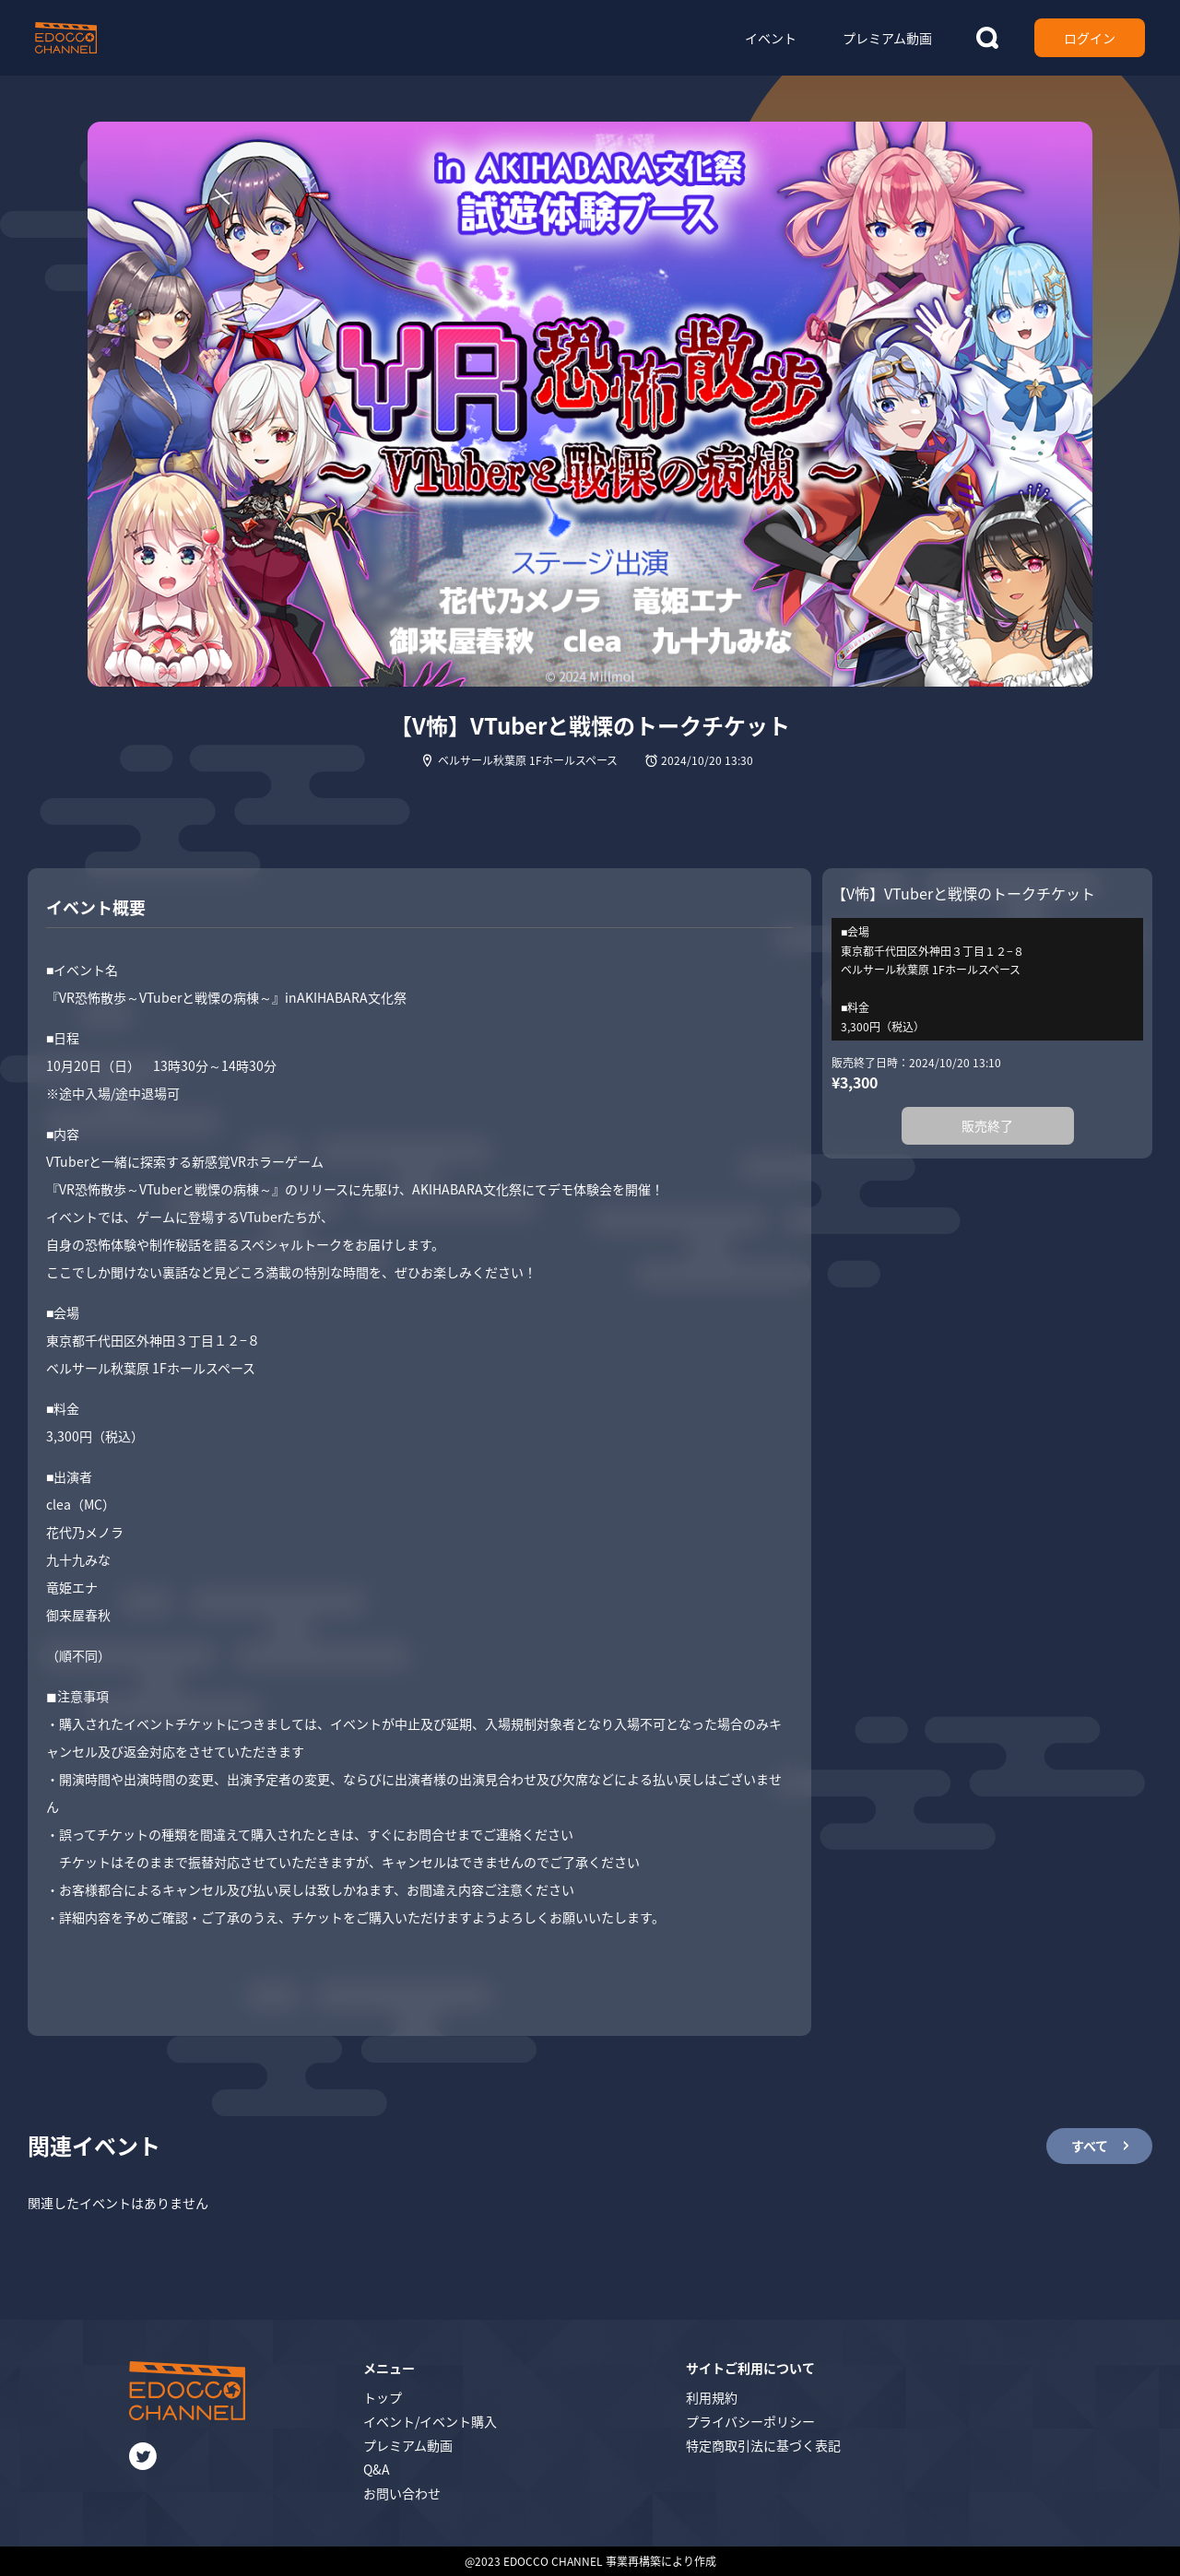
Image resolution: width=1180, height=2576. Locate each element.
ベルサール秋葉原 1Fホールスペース (528, 760)
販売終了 (987, 1125)
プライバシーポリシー (750, 2421)
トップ (382, 2397)
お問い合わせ (402, 2493)
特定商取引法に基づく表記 (763, 2445)
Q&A (376, 2469)
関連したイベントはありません (118, 2202)
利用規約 (712, 2397)
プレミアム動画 (408, 2445)
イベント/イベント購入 (430, 2421)
